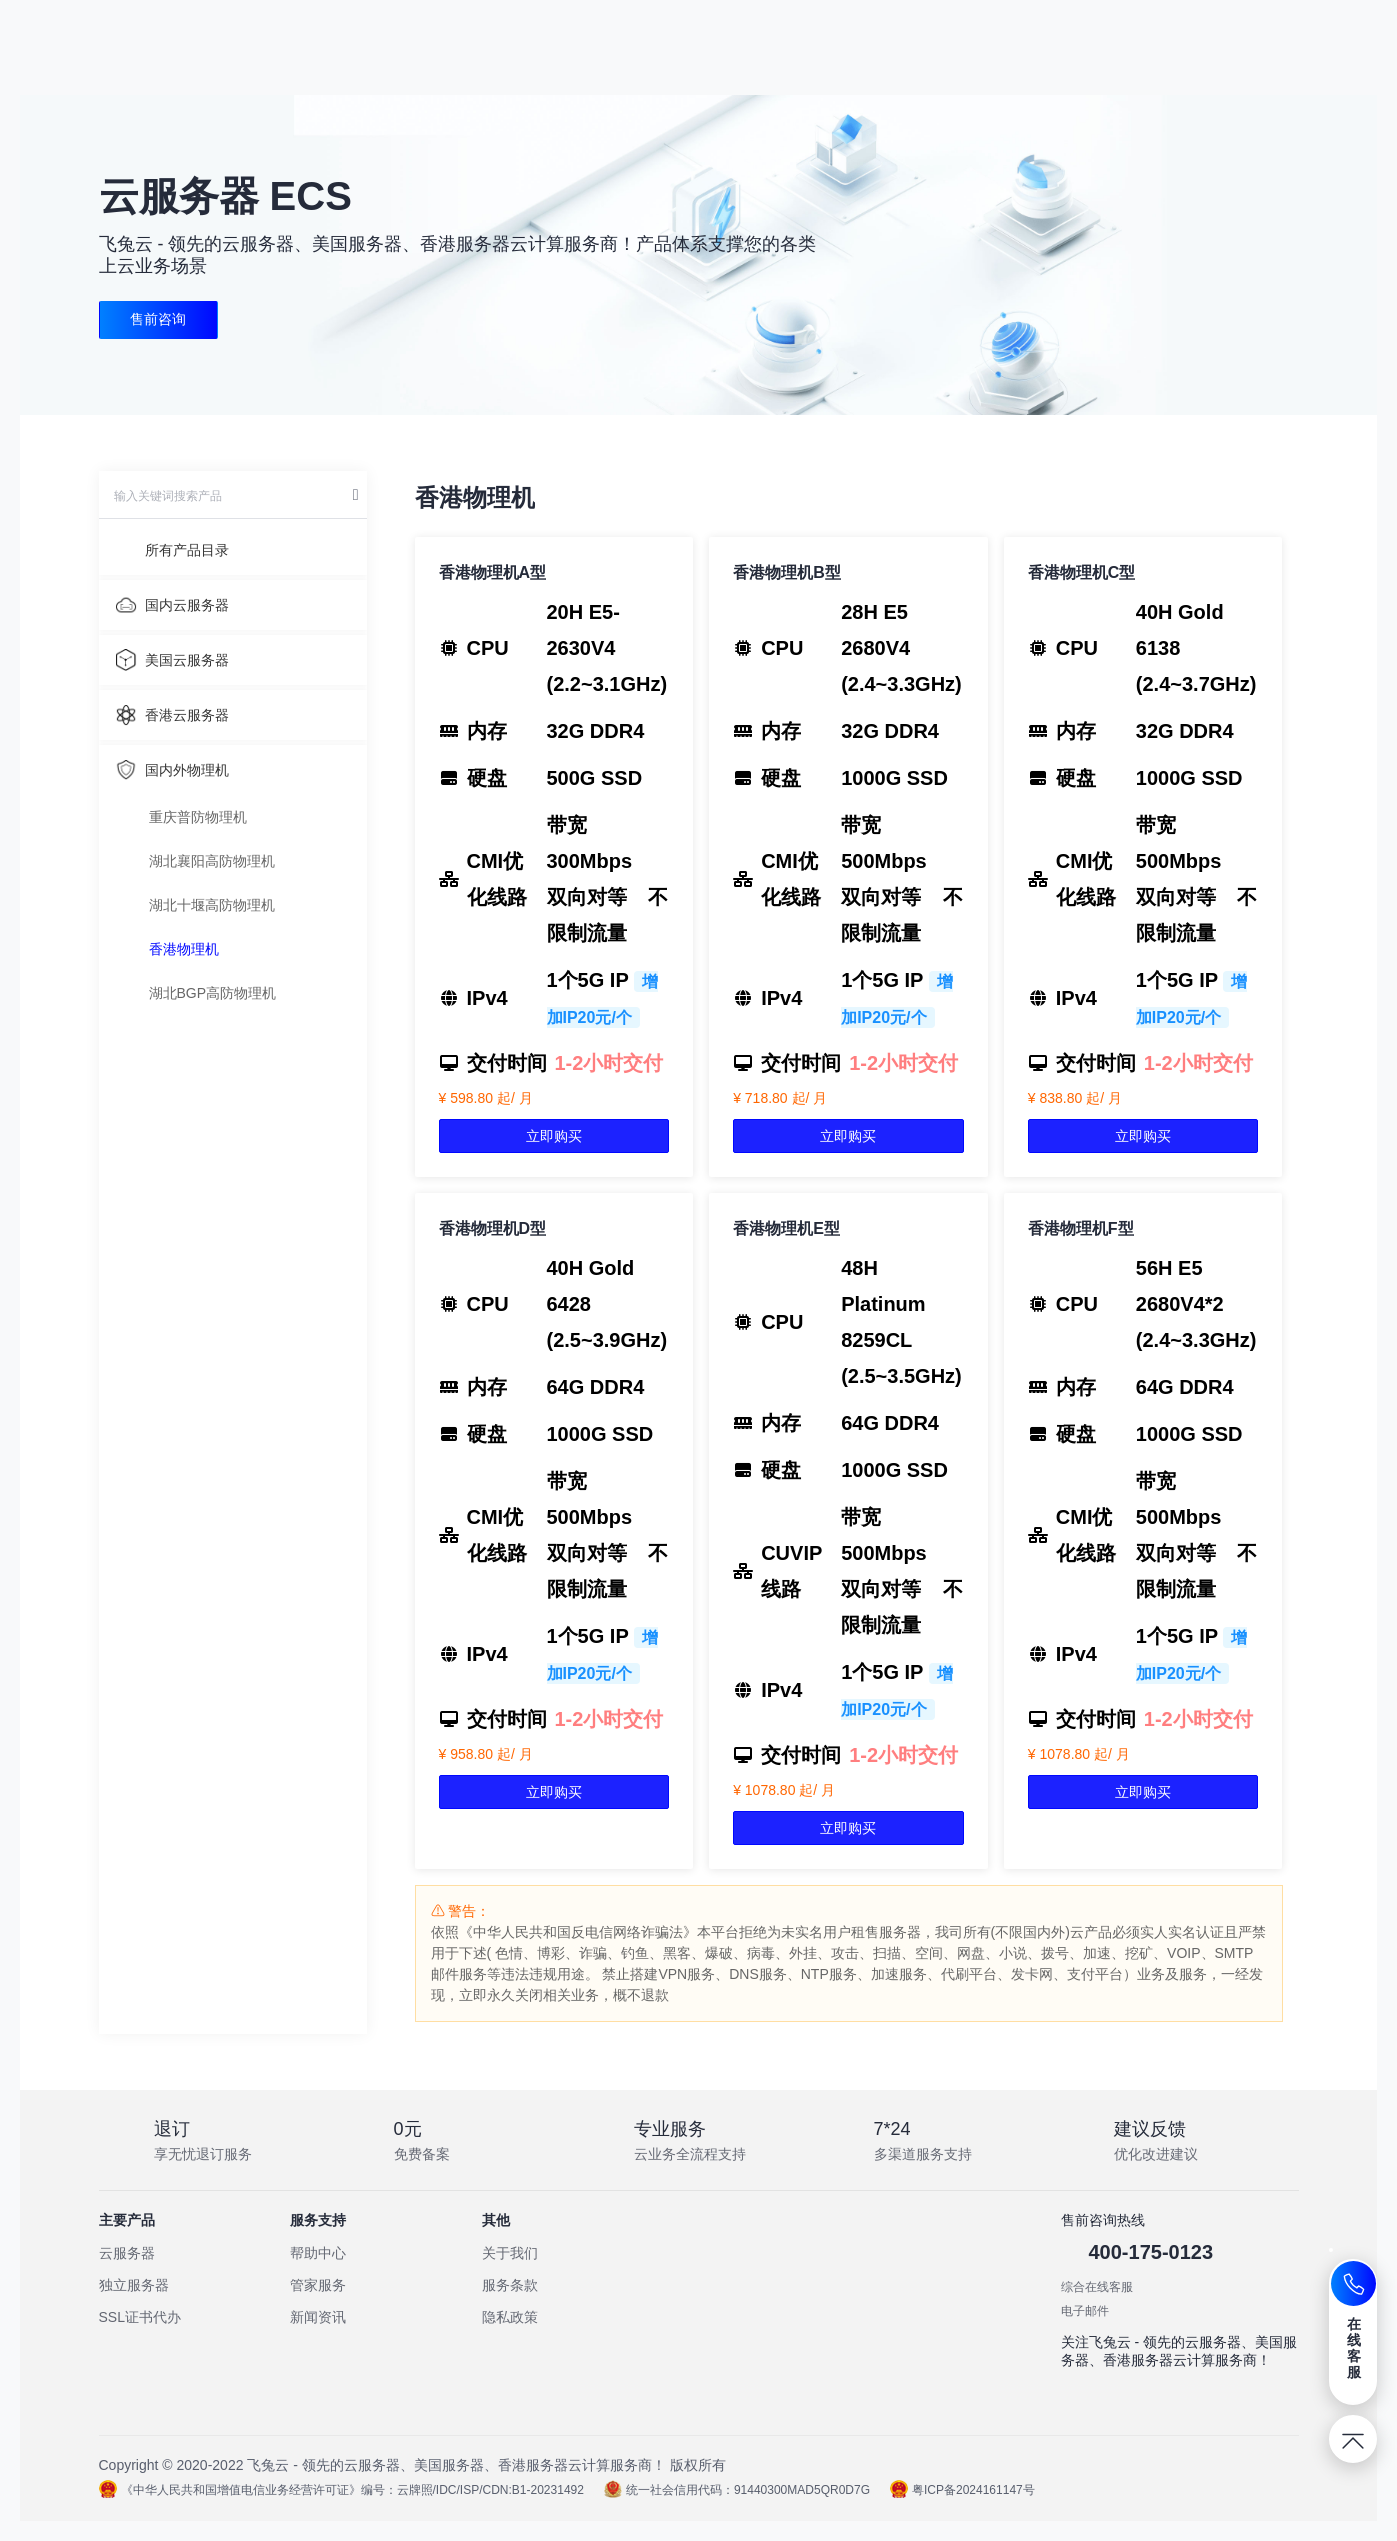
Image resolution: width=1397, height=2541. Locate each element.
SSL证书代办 (140, 2317)
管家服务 (318, 2285)
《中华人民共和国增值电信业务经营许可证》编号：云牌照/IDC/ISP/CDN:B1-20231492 (341, 2490)
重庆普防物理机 (198, 817)
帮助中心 (318, 2253)
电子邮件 (1085, 2311)
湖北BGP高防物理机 (213, 993)
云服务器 (127, 2253)
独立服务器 (134, 2285)
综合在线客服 (1097, 2287)
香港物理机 (184, 949)
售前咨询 (160, 320)
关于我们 (510, 2253)
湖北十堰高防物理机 (212, 905)
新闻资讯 (318, 2317)
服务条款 (510, 2285)
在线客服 (1354, 2348)
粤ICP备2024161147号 (962, 2490)
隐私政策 (510, 2317)
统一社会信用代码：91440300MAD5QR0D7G (737, 2490)
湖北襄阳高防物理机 (212, 861)
